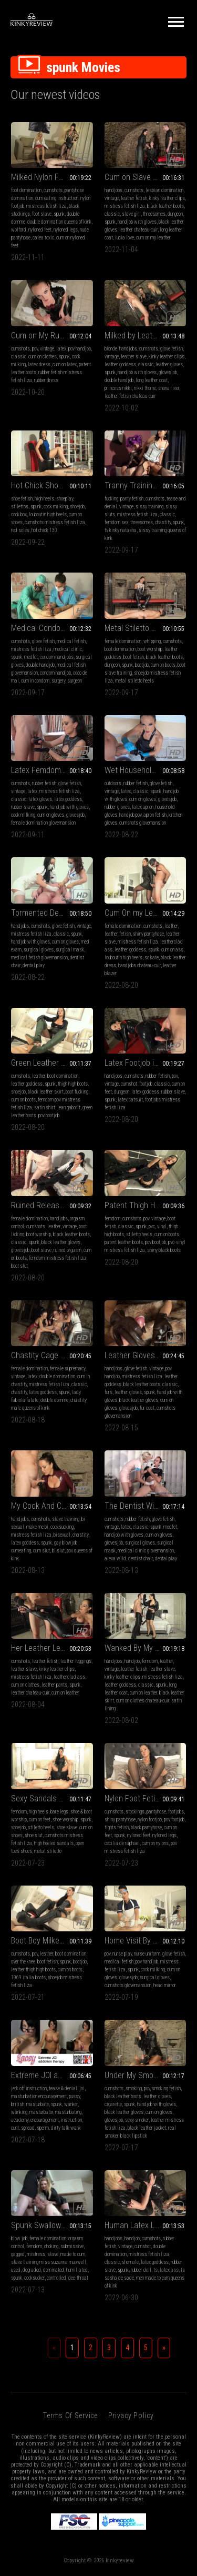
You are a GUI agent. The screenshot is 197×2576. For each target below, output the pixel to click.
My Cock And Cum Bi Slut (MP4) (52, 1506)
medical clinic (68, 649)
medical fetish (71, 641)
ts (155, 2270)
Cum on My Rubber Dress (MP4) (52, 335)
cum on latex (65, 364)
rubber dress (46, 380)
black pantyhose (146, 1827)
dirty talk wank (66, 2128)
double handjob (119, 380)
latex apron (142, 807)
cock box (19, 514)
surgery (58, 681)
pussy (74, 2096)
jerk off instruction (29, 2088)
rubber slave (23, 807)
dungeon (175, 214)
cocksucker (34, 2278)
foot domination (26, 190)
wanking (19, 2112)
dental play (34, 965)
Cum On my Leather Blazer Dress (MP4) (145, 913)
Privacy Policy (131, 2415)
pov (35, 349)
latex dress (39, 364)
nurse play (122, 1954)
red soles (20, 530)
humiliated (77, 2270)
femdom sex (116, 522)
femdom (112, 1218)
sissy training (149, 506)
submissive (72, 2246)
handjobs (113, 190)
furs (108, 1392)
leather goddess (120, 364)
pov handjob (79, 349)
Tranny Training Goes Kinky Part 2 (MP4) (145, 485)
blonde (111, 349)
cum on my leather (153, 237)
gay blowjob (65, 1543)
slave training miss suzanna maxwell (48, 2262)
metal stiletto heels (134, 681)
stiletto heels (139, 1234)
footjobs (176, 1812)
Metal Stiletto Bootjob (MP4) (145, 628)
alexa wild (115, 1558)
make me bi (37, 1527)
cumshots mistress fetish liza (55, 522)
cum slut (41, 1550)
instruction (71, 2120)
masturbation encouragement (39, 2096)
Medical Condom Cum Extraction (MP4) (52, 628)
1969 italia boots (28, 1977)
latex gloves (40, 799)
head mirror (164, 1985)
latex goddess (68, 799)
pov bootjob (48, 1115)
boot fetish (133, 657)
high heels (44, 499)
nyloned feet (39, 230)
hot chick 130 (44, 530)
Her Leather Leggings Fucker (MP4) (52, 1648)
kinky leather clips (167, 198)
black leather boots (165, 206)
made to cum (72, 2254)
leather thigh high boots (33, 1969)
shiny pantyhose (148, 934)
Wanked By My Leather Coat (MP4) (145, 1648)
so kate (151, 957)
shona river (168, 388)
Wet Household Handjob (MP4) (145, 770)
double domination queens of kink (59, 222)
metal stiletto (47, 1851)
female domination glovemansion (43, 823)
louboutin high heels (48, 514)
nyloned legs (66, 230)
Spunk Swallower (39, 2225)
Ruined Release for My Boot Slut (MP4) (52, 1205)
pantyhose (156, 1812)
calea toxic (43, 237)
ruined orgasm (67, 1250)
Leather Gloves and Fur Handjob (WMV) (145, 1355)
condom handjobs (57, 657)
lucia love (124, 237)
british (17, 2104)
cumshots (53, 190)
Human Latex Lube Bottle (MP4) (145, 2225)
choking (51, 2246)
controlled (56, 2278)
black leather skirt (46, 1092)
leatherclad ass (69, 1677)
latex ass (169, 2270)
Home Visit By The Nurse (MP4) (145, 1941)
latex (61, 349)
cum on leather (65, 1693)
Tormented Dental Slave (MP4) (52, 913)
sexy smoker (137, 2120)
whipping (152, 641)
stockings (135, 1812)
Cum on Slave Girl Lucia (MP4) (145, 177)
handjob (132, 1661)
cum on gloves (50, 815)
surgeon (74, 681)
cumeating (21, 1550)
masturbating (68, 2112)
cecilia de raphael (122, 1843)
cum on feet (39, 1819)
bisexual (62, 1535)
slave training (65, 1519)
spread (28, 2128)
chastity (163, 522)
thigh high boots (73, 1084)
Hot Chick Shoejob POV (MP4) (52, 485)
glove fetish (171, 349)
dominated (53, 2270)
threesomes (154, 214)
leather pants (54, 1685)
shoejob (77, 506)
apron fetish (155, 815)
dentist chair (140, 1558)
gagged (18, 2254)
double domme (54, 1400)
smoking (134, 2088)
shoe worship (65, 1819)
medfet (31, 657)
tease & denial (63, 2088)
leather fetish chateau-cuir (130, 396)
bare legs (59, 1812)
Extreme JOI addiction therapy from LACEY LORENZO (52, 2075)
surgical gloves (39, 950)
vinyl (162, 1226)
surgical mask (70, 950)
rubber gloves (117, 807)
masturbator (41, 2112)
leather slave (134, 356)
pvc (152, 1226)
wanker (71, 2104)
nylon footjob (150, 1819)
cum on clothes (42, 356)
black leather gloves (61, 1242)
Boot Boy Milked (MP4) (48, 1941)
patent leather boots (124, 1242)
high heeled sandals (54, 1843)
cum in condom (35, 681)
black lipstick (133, 2136)
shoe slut (34, 1835)
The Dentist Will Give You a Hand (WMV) (145, 1506)
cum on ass (172, 950)
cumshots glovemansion (142, 823)
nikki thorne (145, 388)
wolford (18, 230)
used (15, 2270)
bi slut (58, 1550)
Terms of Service (70, 2415)
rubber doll (141, 2270)
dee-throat (78, 2278)
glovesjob (168, 372)
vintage (112, 198)
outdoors (113, 783)
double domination (57, 1376)
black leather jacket (147, 2128)
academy (19, 2120)
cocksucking (62, 1527)
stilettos (19, 506)
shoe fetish (22, 499)
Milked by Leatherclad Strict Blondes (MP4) (145, 335)
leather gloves (169, 364)
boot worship (150, 649)
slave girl (131, 214)
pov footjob (174, 1819)
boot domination (120, 649)
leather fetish (134, 198)
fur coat (147, 1408)
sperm (43, 2128)
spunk (59, 214)
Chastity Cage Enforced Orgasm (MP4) (52, 1355)
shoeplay (64, 499)
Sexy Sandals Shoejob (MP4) (52, 1798)
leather (171, 926)
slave (52, 2254)
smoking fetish (166, 2088)
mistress (36, 2254)
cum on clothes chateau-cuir (142, 1700)
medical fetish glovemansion (39, 957)
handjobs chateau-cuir (139, 965)
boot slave (41, 1250)
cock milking (56, 506)
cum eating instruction (56, 198)
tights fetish (117, 1827)
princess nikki (118, 388)
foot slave (41, 214)
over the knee (23, 1961)
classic (112, 214)
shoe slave (66, 1827)
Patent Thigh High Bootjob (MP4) (145, 1205)
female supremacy (67, 1368)
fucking (111, 499)
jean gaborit (68, 1107)
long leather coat (152, 380)
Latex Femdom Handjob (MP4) (52, 770)
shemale (130, 2262)
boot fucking (77, 1092)
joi (82, 2088)
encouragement (44, 2120)
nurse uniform (147, 1954)
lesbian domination (164, 190)
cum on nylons (155, 1843)
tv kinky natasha (121, 530)
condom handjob (55, 673)
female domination (123, 641)
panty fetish (131, 499)
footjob (145, 1084)
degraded (32, 2270)
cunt (15, 2128)
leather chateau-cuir (138, 230)
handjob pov (130, 815)
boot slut (19, 1266)
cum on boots (163, 665)
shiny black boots (164, 1250)
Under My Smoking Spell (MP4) (145, 2075)
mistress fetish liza (46, 206)
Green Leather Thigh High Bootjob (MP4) (52, 1063)
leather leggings (75, 1661)
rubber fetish (44, 783)
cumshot (129, 1084)
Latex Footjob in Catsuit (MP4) (145, 1063)
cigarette (113, 2104)
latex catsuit (130, 1099)
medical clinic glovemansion (146, 1550)
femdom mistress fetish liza (57, 1258)
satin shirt (44, 1107)
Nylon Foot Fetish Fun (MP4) (145, 1798)
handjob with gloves (137, 222)
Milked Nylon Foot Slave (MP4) (52, 177)
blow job (19, 2238)
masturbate (37, 2104)
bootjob (142, 665)
